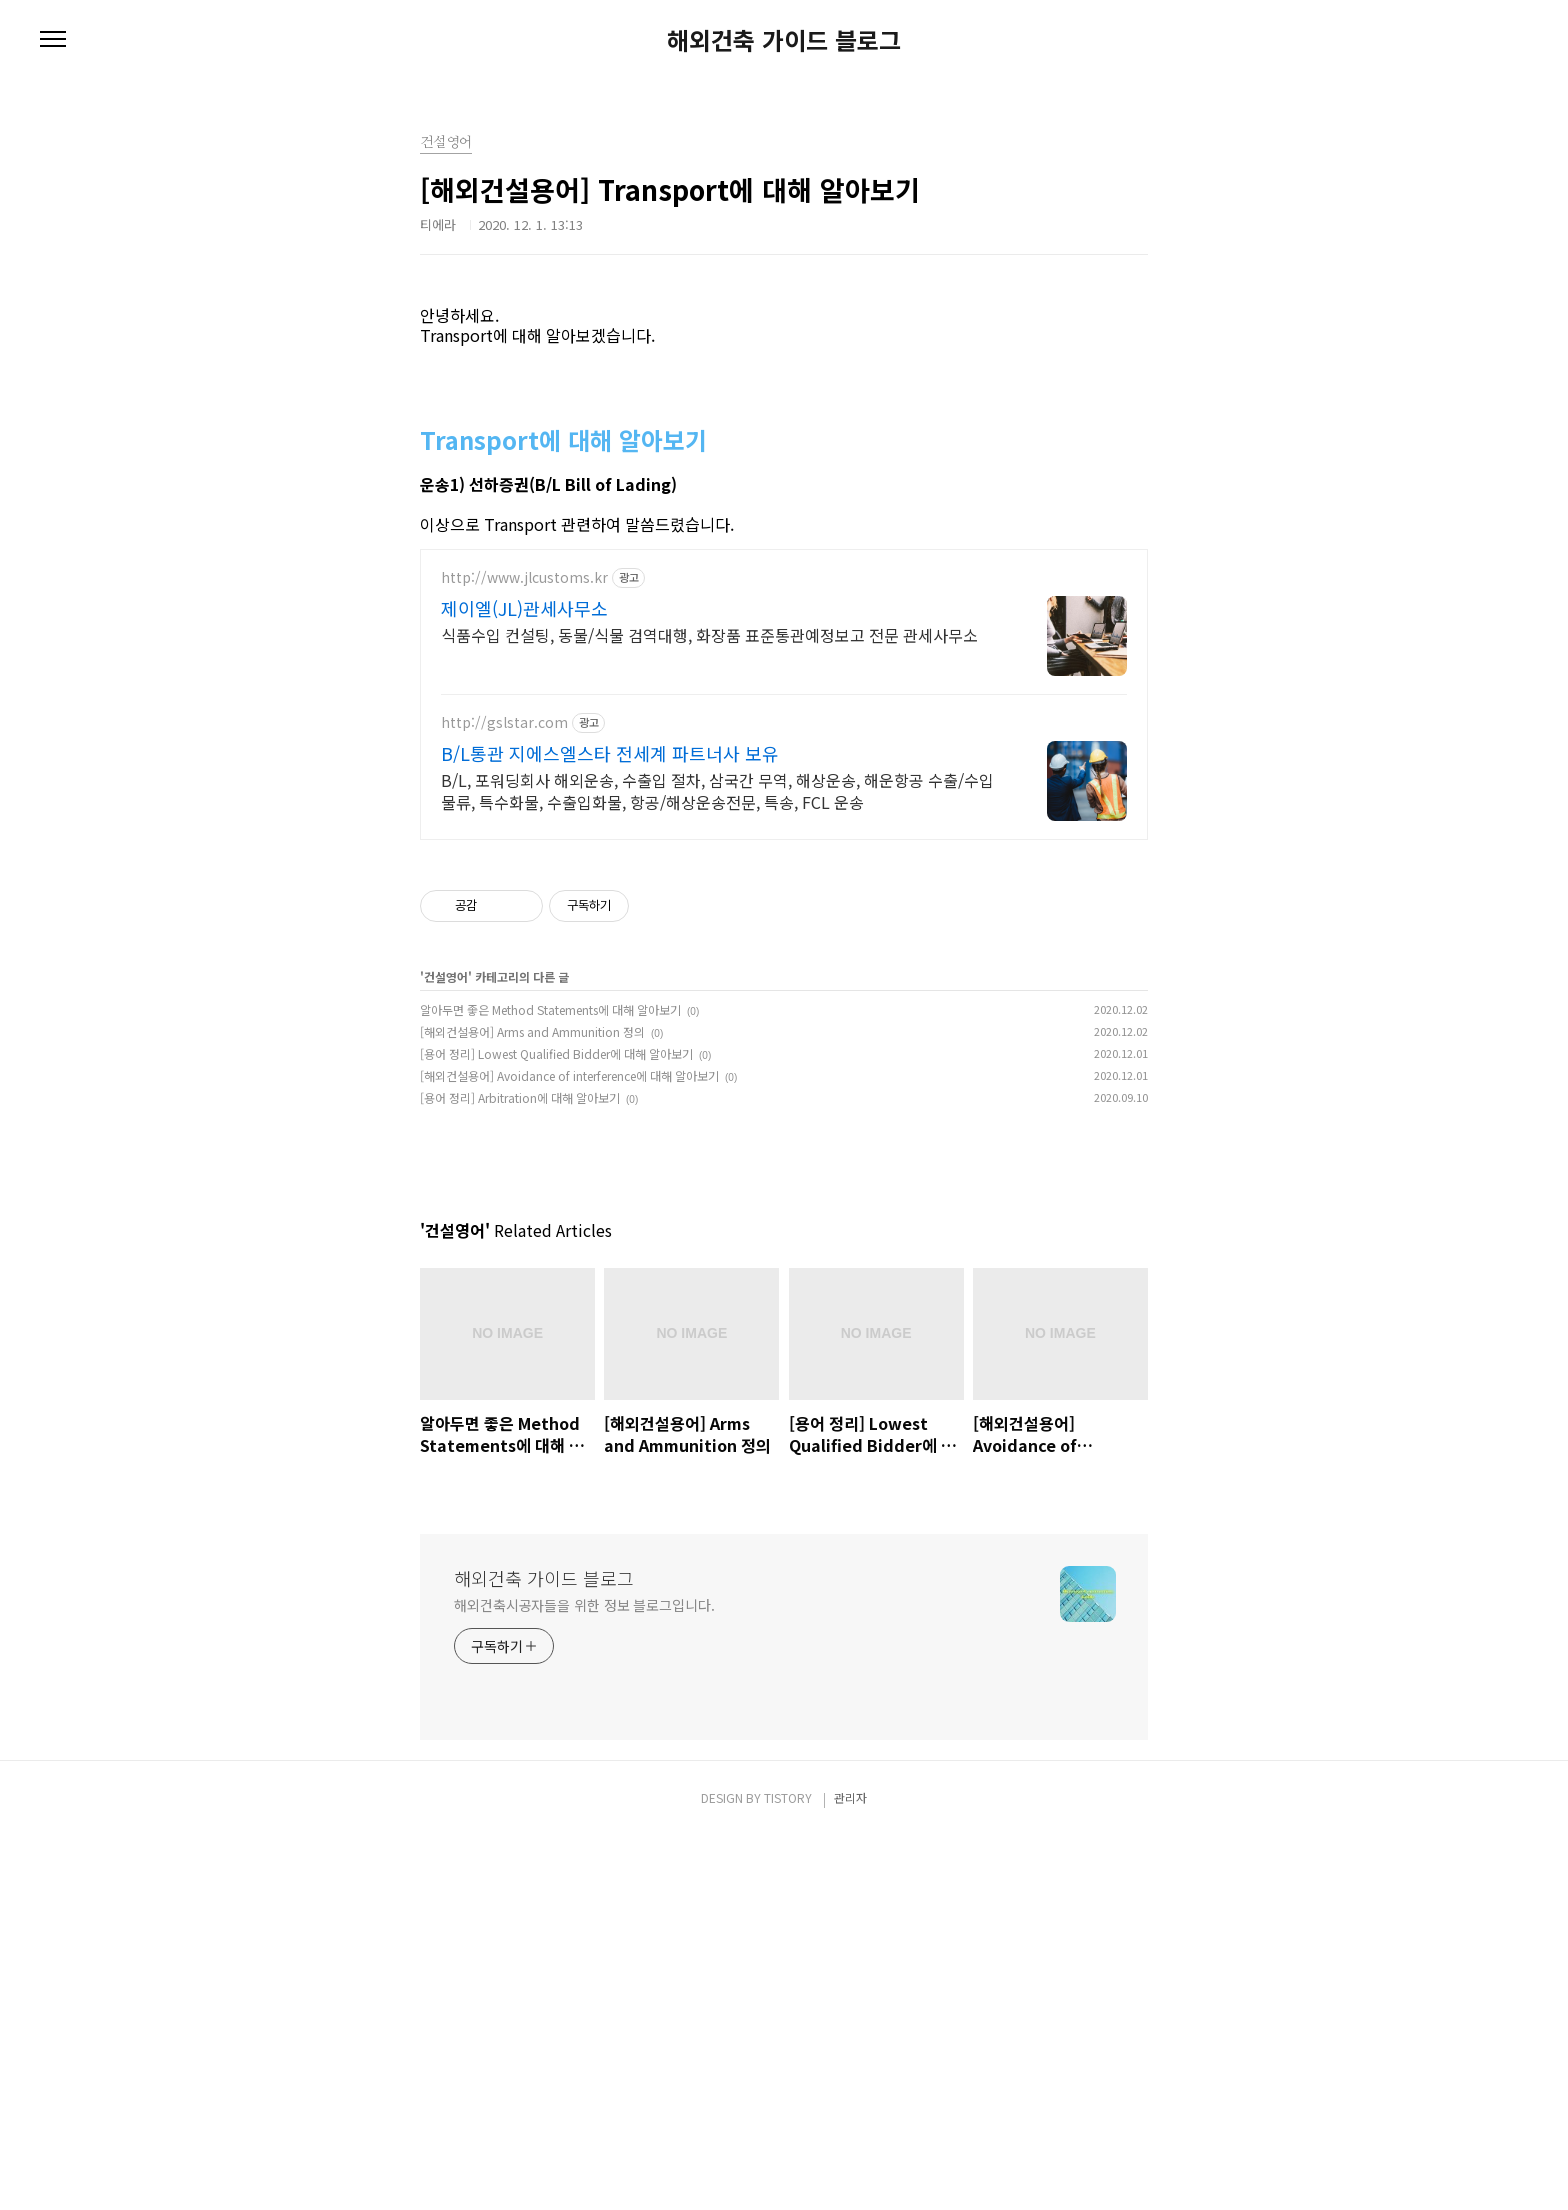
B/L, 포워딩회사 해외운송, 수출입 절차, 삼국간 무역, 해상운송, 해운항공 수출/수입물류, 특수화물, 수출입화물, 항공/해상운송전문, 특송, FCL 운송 (717, 883)
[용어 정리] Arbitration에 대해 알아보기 (520, 1190)
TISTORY (788, 2170)
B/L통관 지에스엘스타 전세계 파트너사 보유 (610, 846)
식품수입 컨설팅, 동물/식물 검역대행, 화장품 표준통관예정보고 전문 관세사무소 (709, 727)
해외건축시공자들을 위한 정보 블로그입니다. (584, 1978)
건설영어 (446, 1069)
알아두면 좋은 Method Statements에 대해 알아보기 (550, 1102)
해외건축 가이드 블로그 (784, 40)
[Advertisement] (784, 335)
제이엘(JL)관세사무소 (524, 701)
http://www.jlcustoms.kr (524, 670)
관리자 (850, 2170)
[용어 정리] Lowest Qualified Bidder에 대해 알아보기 (556, 1146)
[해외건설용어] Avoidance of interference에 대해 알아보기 (569, 1168)
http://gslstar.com (504, 815)
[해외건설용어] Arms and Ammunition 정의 (532, 1124)
